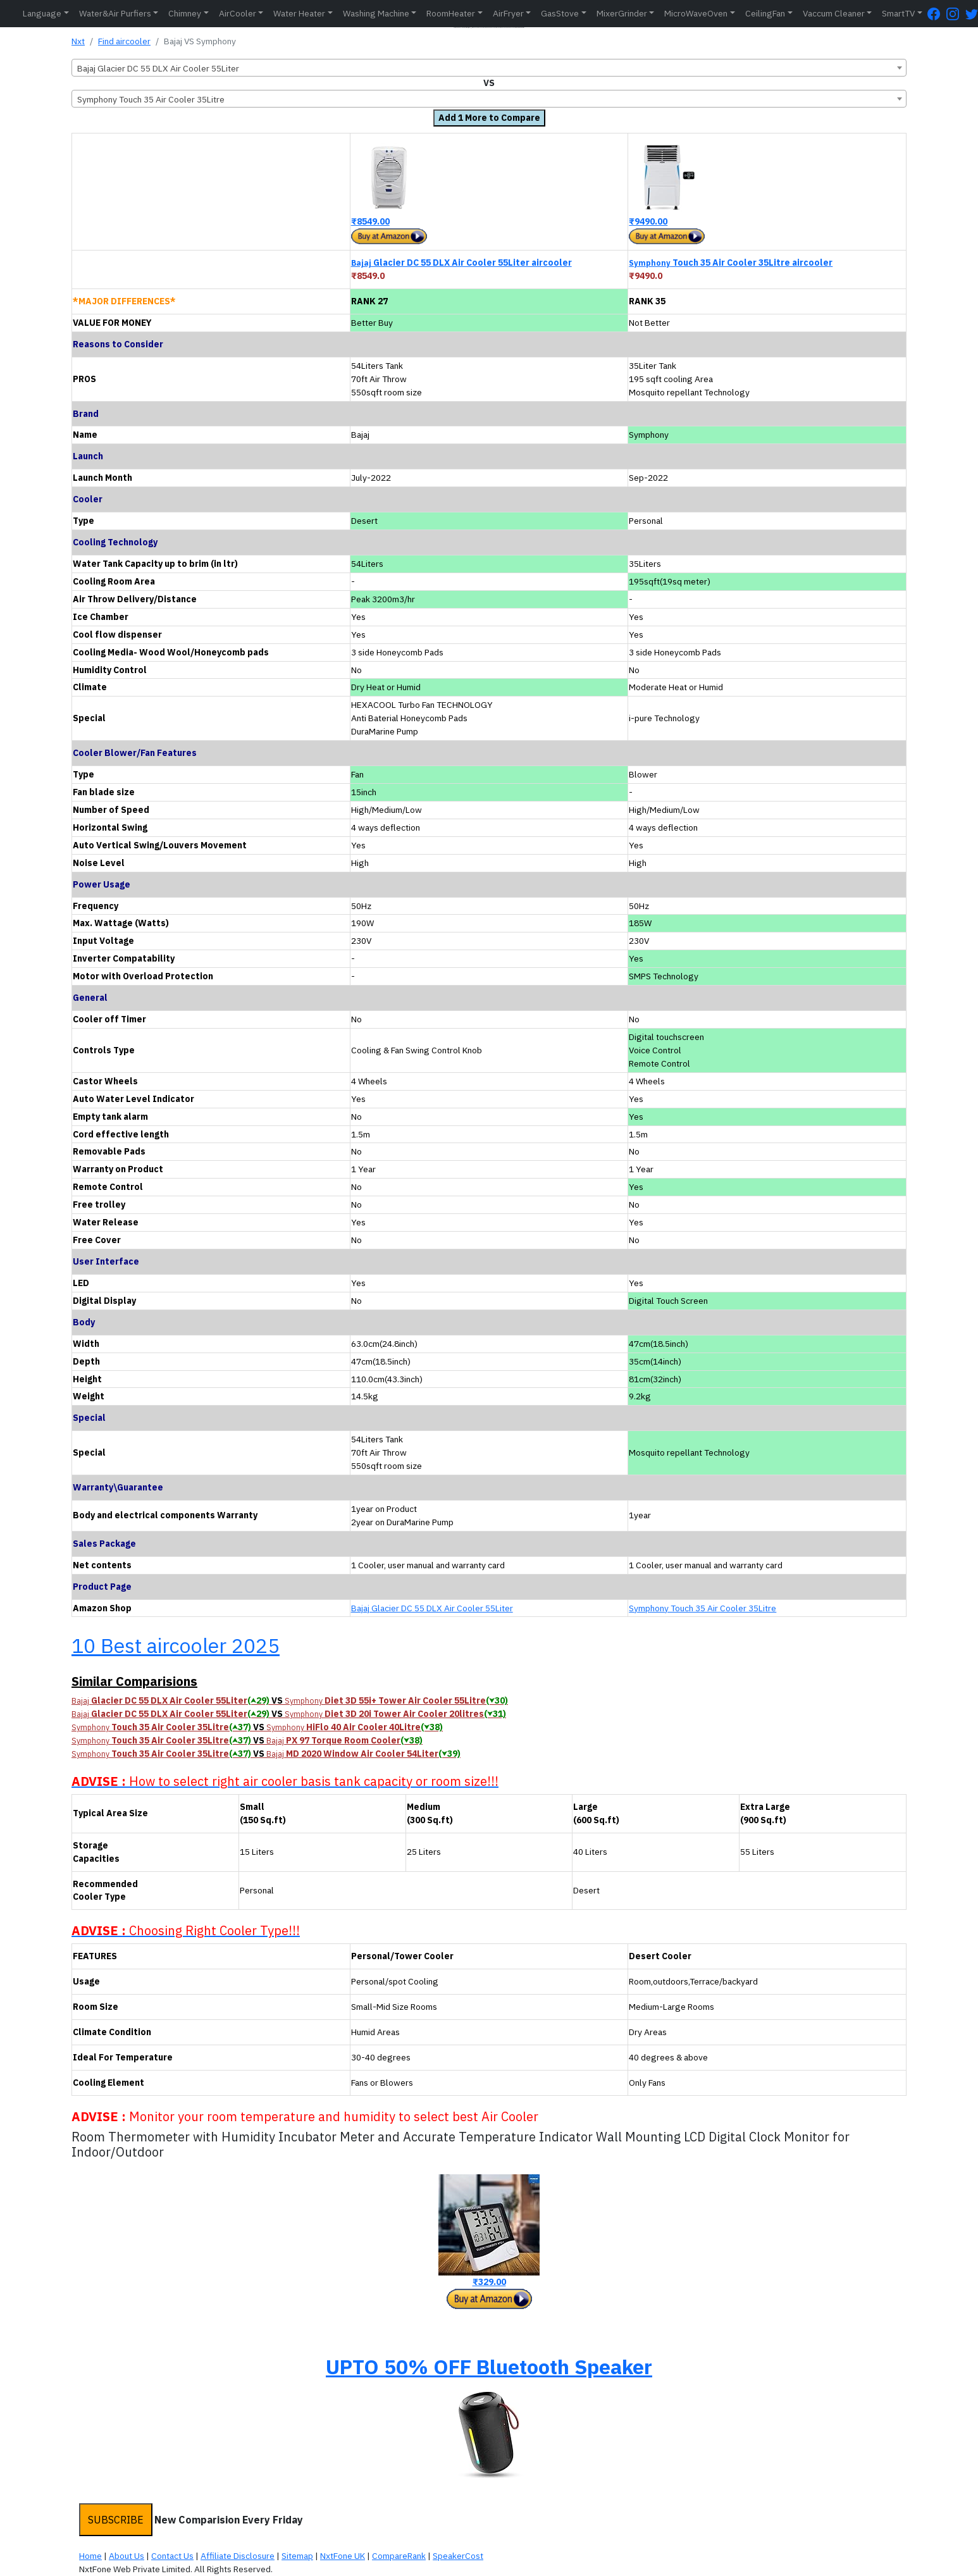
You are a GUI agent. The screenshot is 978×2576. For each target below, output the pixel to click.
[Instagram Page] (955, 13)
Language (42, 13)
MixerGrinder (622, 13)
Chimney (184, 13)
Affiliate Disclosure (238, 2555)
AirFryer (508, 13)
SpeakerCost (458, 2555)
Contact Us (172, 2555)
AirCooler (237, 13)
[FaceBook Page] (936, 13)
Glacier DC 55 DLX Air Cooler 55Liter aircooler (461, 262)
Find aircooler (124, 41)
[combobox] (489, 68)
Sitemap (297, 2555)
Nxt (78, 41)
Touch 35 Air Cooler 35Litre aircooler (731, 262)
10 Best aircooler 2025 (175, 1645)
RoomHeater (450, 13)
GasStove (560, 13)
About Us (126, 2555)
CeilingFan (765, 13)
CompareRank (399, 2555)
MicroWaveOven (695, 13)
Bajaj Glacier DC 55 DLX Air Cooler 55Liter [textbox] (158, 68)
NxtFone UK (342, 2555)
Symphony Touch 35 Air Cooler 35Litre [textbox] (151, 99)
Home (90, 2555)
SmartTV (898, 13)
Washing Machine (376, 13)
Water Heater (299, 13)
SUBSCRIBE (116, 2519)
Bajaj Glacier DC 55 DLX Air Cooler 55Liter (432, 1608)
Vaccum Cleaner (834, 13)
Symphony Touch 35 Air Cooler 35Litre (702, 1608)
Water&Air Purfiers (115, 13)
